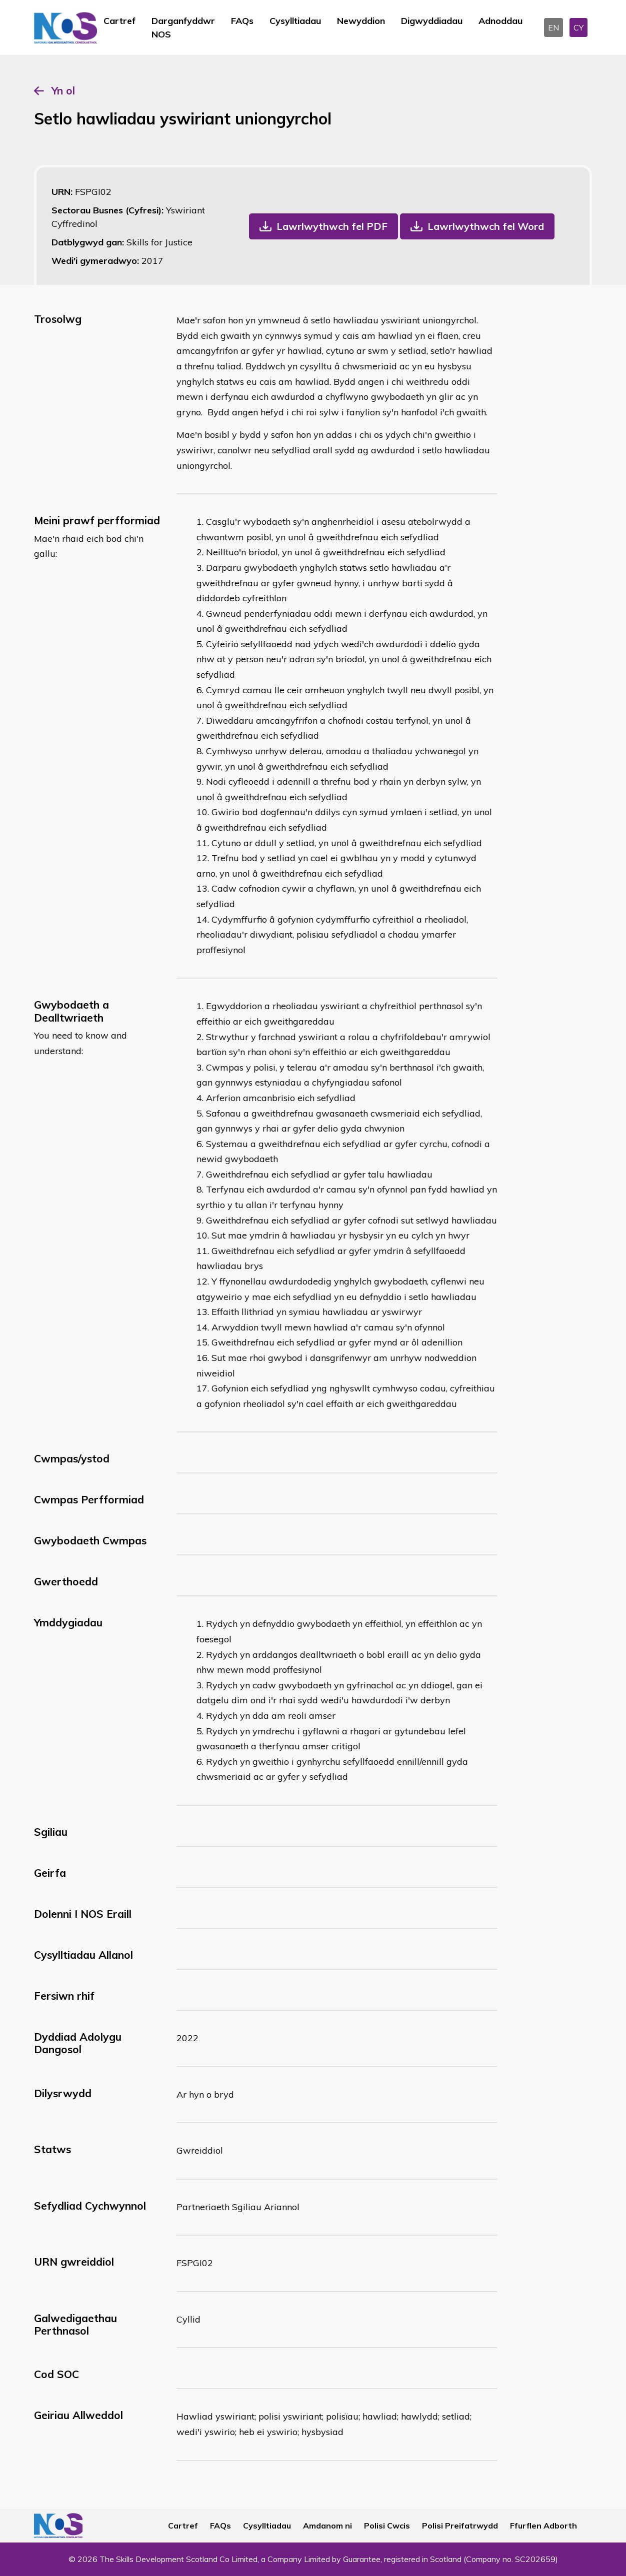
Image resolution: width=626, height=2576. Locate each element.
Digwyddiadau (431, 20)
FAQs (242, 20)
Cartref (120, 20)
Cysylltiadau (295, 20)
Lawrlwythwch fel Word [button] (486, 226)
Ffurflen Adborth (543, 2526)
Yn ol (63, 90)
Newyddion (361, 20)
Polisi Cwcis (387, 2526)
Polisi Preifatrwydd (460, 2526)
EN (553, 27)
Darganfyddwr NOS (183, 27)
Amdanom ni (327, 2526)
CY (579, 27)
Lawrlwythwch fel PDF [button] (332, 226)
